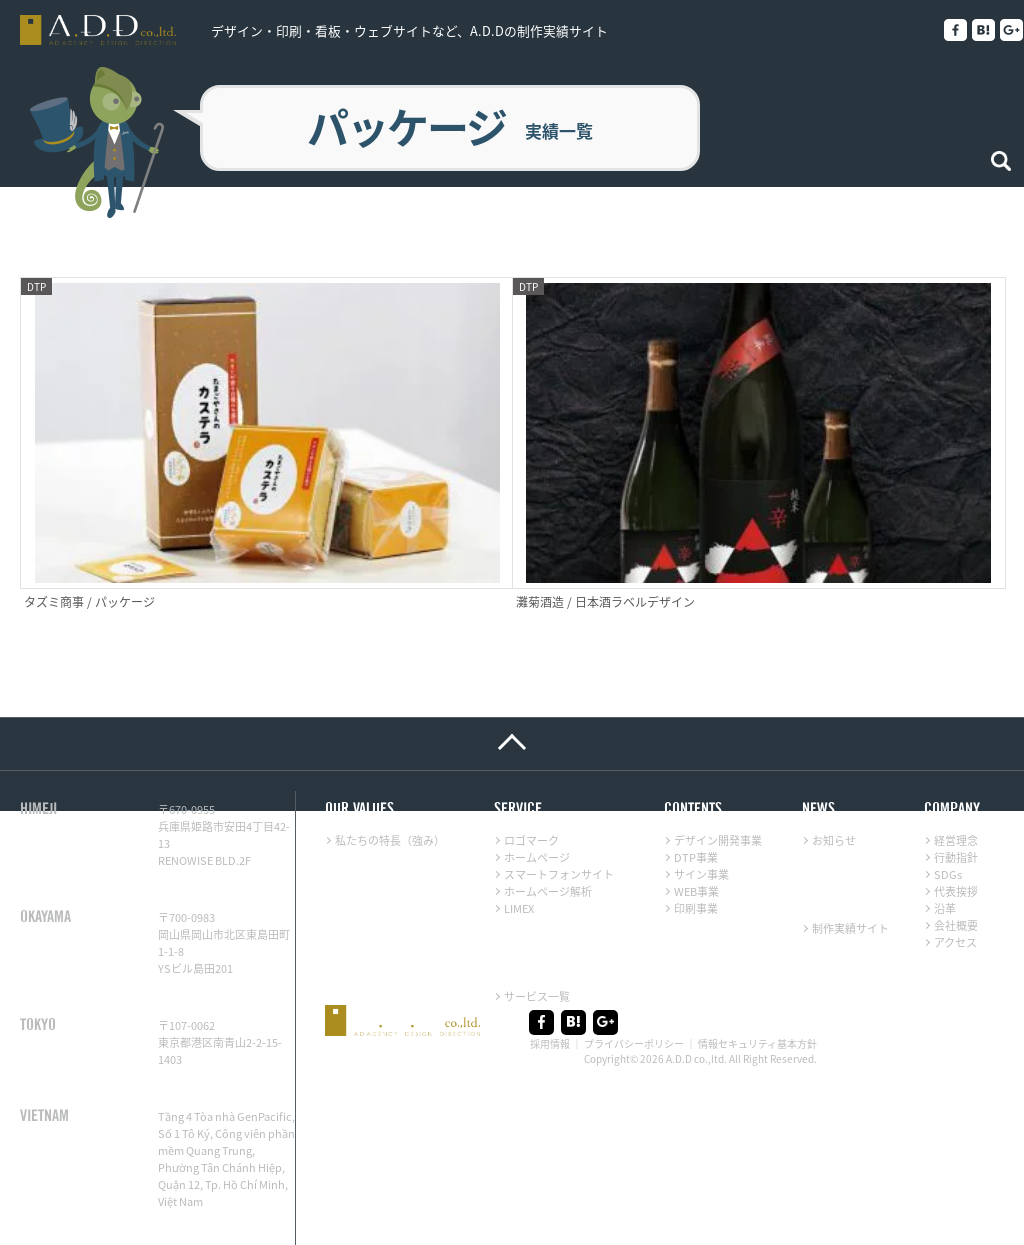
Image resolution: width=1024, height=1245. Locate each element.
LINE (41, 1209)
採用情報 (550, 968)
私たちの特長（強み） (390, 766)
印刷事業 (696, 834)
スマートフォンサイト (559, 800)
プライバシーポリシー (634, 968)
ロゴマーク (531, 766)
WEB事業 (696, 817)
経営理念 (956, 766)
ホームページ (537, 783)
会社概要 (956, 851)
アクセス (955, 868)
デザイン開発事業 (718, 766)
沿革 (945, 834)
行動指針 (956, 783)
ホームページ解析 (548, 817)
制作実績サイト (850, 854)
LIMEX (519, 834)
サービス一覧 (537, 922)
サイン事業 (701, 800)
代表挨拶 (956, 817)
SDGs (948, 800)
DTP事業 (696, 783)
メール (124, 1209)
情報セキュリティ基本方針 (757, 968)
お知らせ (834, 766)
